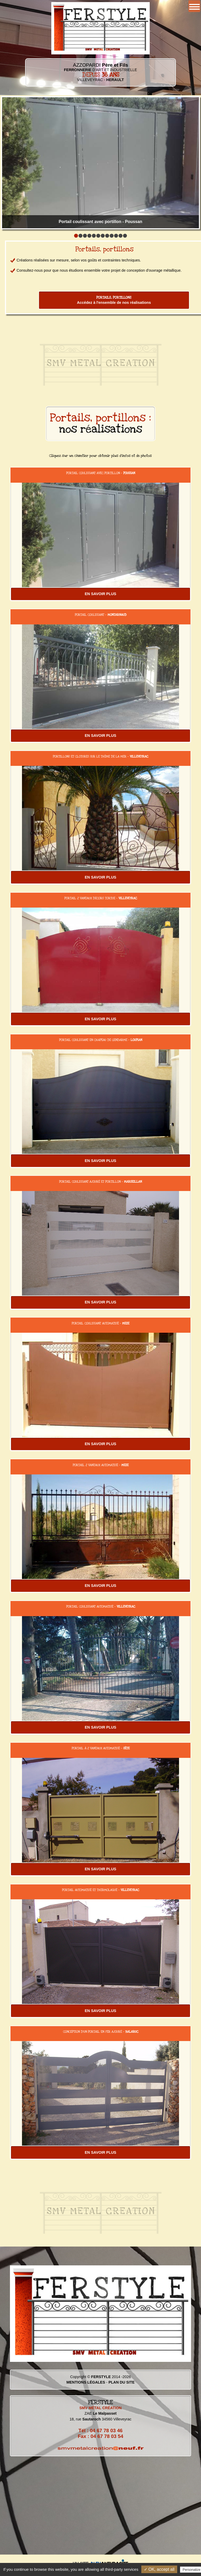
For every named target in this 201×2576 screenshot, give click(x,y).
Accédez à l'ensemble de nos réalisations (114, 300)
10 (116, 236)
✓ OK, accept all (159, 2569)
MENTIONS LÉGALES (85, 2382)
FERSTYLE (101, 2377)
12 (125, 236)
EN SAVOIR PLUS (100, 594)
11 (120, 236)
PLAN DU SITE (121, 2382)
